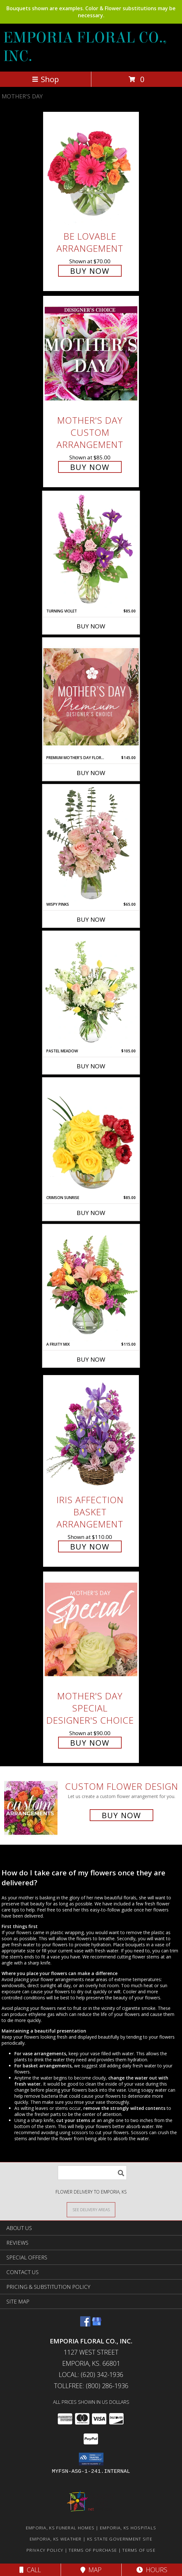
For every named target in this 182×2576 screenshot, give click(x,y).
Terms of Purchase (93, 2550)
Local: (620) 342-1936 (91, 2374)
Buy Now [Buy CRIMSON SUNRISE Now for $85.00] (91, 1213)
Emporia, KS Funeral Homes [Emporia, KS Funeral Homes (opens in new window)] (60, 2528)
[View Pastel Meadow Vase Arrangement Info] (91, 990)
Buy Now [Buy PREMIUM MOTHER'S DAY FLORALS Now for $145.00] (91, 773)
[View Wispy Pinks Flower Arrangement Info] (91, 843)
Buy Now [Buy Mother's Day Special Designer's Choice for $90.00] (90, 1742)
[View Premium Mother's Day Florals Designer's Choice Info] (91, 696)
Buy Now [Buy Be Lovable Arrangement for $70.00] (90, 270)
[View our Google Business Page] (97, 2324)
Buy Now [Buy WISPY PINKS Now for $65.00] (91, 919)
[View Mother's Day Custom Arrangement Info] (91, 354)
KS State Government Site (119, 2539)
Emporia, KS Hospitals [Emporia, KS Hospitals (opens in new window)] (128, 2528)
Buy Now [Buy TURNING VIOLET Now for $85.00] (91, 626)
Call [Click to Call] (30, 2569)
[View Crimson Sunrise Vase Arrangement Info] (91, 1136)
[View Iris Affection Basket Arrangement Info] (91, 1433)
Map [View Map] (91, 2569)
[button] (91, 2459)
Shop (45, 79)
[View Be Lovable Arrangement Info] (91, 169)
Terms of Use (138, 2550)
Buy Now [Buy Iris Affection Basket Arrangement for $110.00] (90, 1546)
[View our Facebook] (85, 2324)
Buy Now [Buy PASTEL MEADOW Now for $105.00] (91, 1066)
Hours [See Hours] (151, 2569)
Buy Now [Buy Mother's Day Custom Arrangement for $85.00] (90, 467)
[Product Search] (92, 2172)
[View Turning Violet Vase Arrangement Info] (91, 550)
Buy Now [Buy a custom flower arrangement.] (121, 1815)
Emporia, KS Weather (56, 2539)
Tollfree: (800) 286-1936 (91, 2385)
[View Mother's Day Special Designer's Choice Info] (91, 1629)
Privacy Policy (45, 2550)
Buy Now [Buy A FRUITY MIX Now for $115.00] (91, 1359)
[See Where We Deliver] (91, 2209)
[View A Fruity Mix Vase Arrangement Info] (91, 1283)
